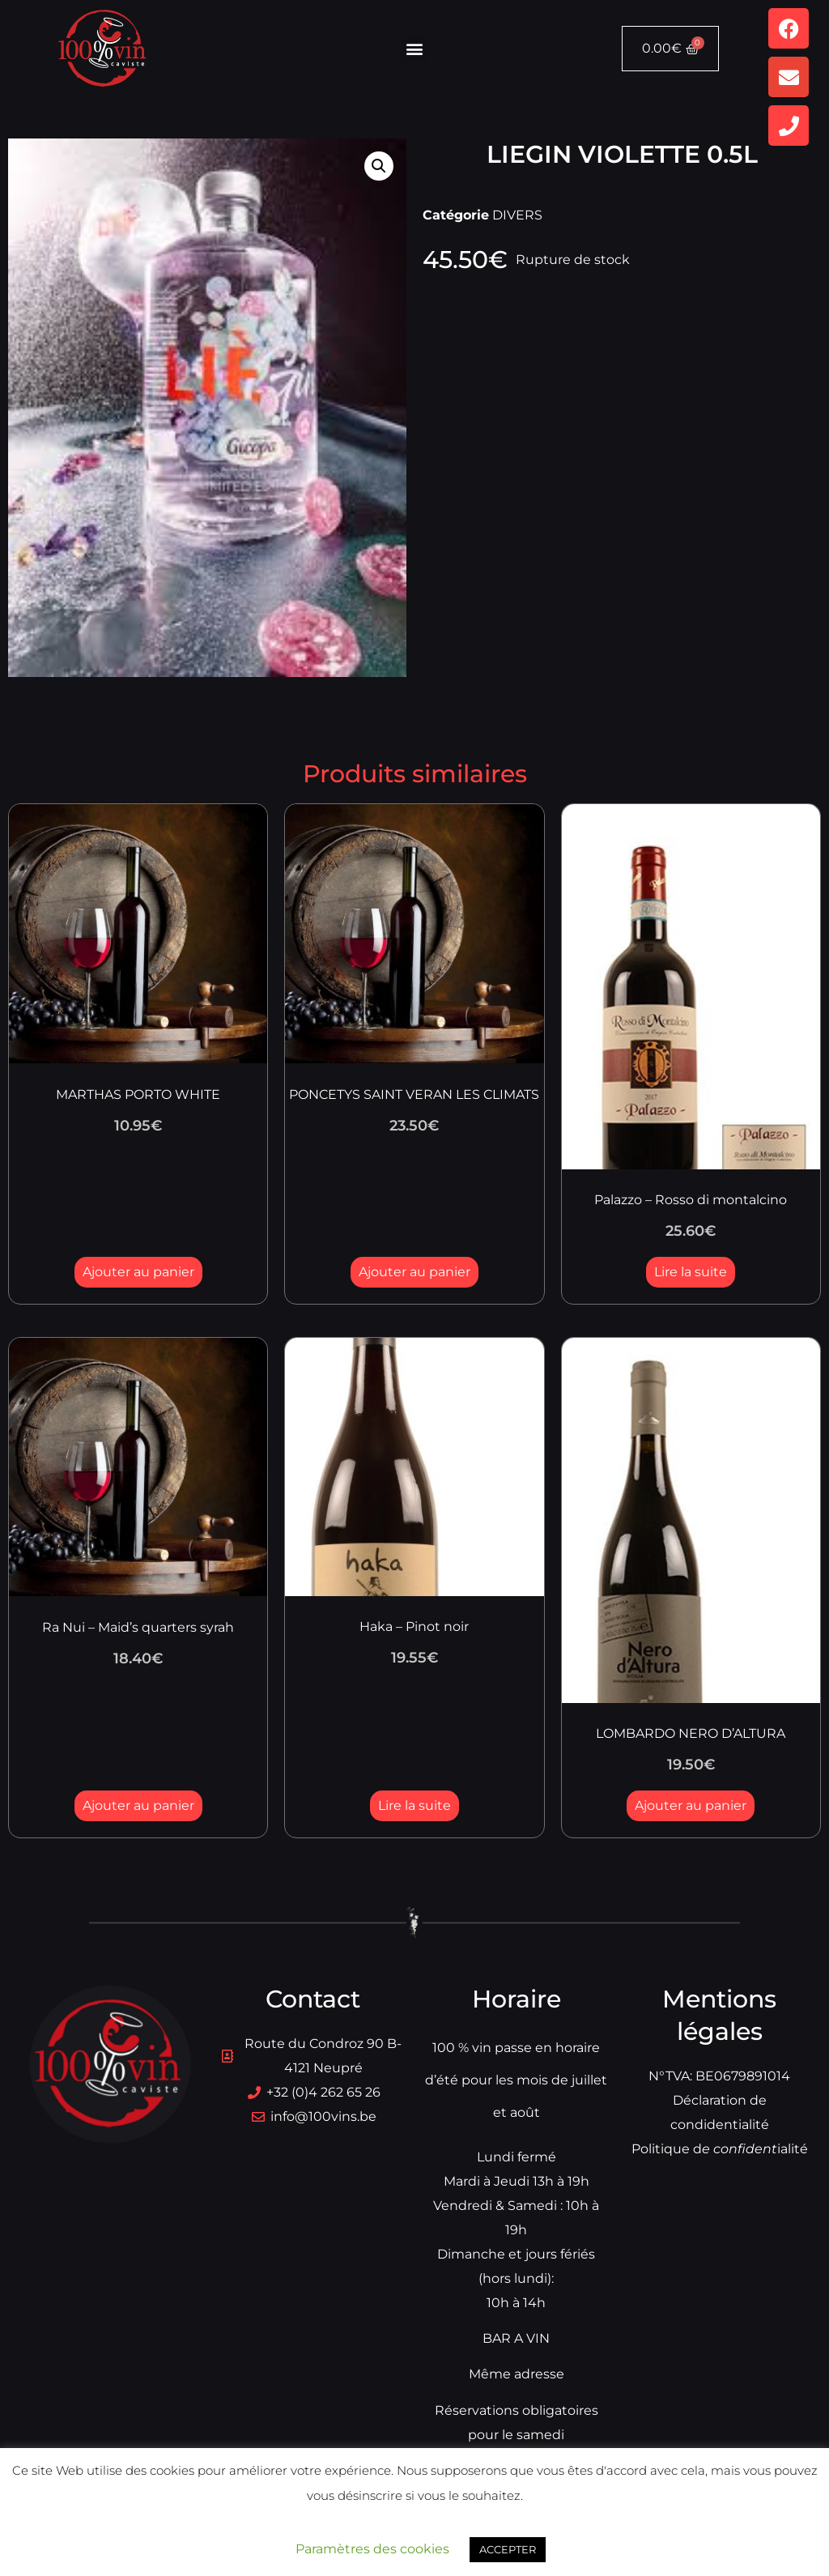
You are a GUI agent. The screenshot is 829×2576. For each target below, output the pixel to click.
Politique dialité (719, 2149)
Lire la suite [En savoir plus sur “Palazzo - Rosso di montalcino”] (690, 1271)
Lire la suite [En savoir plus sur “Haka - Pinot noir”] (414, 1805)
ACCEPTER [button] (507, 2549)
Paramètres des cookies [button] (372, 2549)
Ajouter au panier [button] (138, 1271)
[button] (415, 49)
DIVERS (517, 215)
